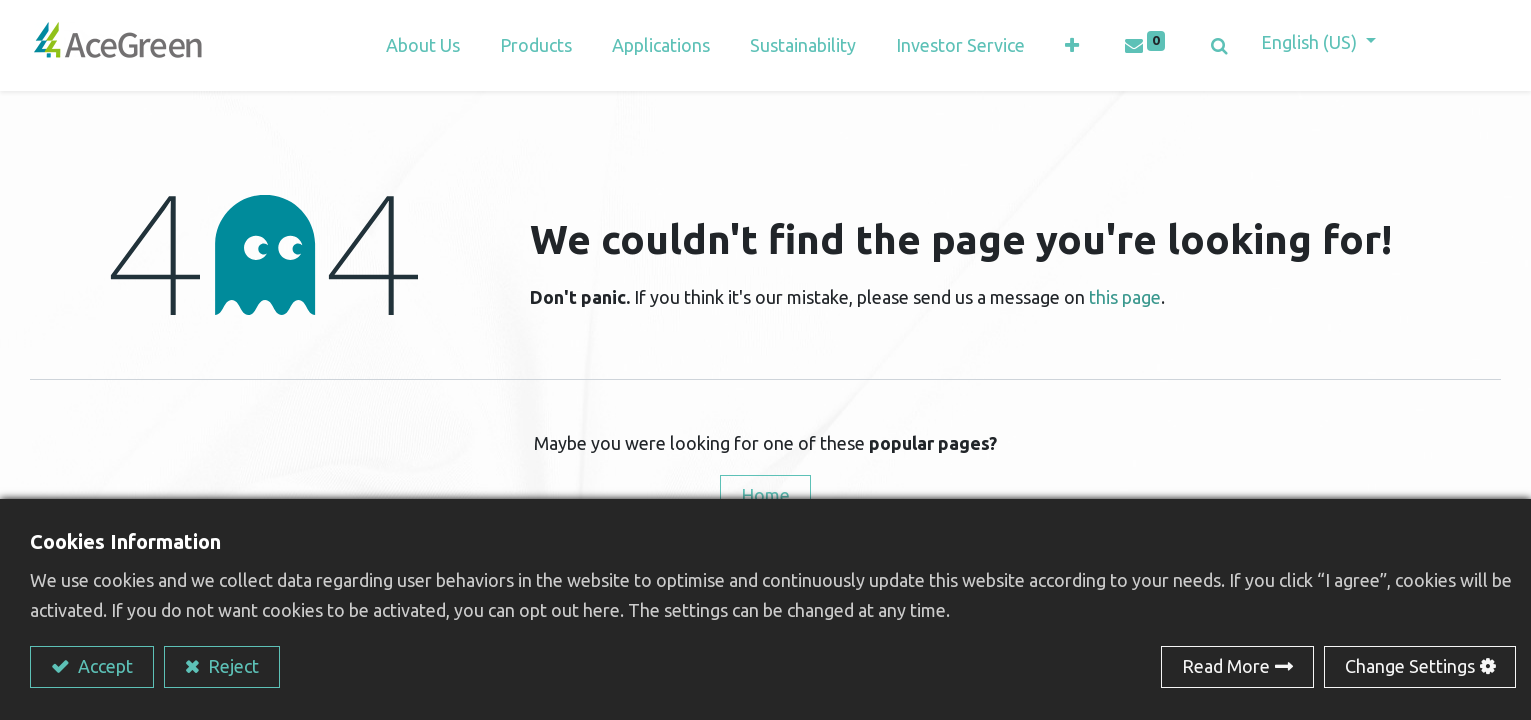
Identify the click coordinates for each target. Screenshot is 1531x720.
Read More (1226, 666)
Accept (103, 666)
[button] (1072, 45)
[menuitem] (661, 45)
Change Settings (1410, 666)
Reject (231, 666)
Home (765, 495)
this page (1125, 297)
